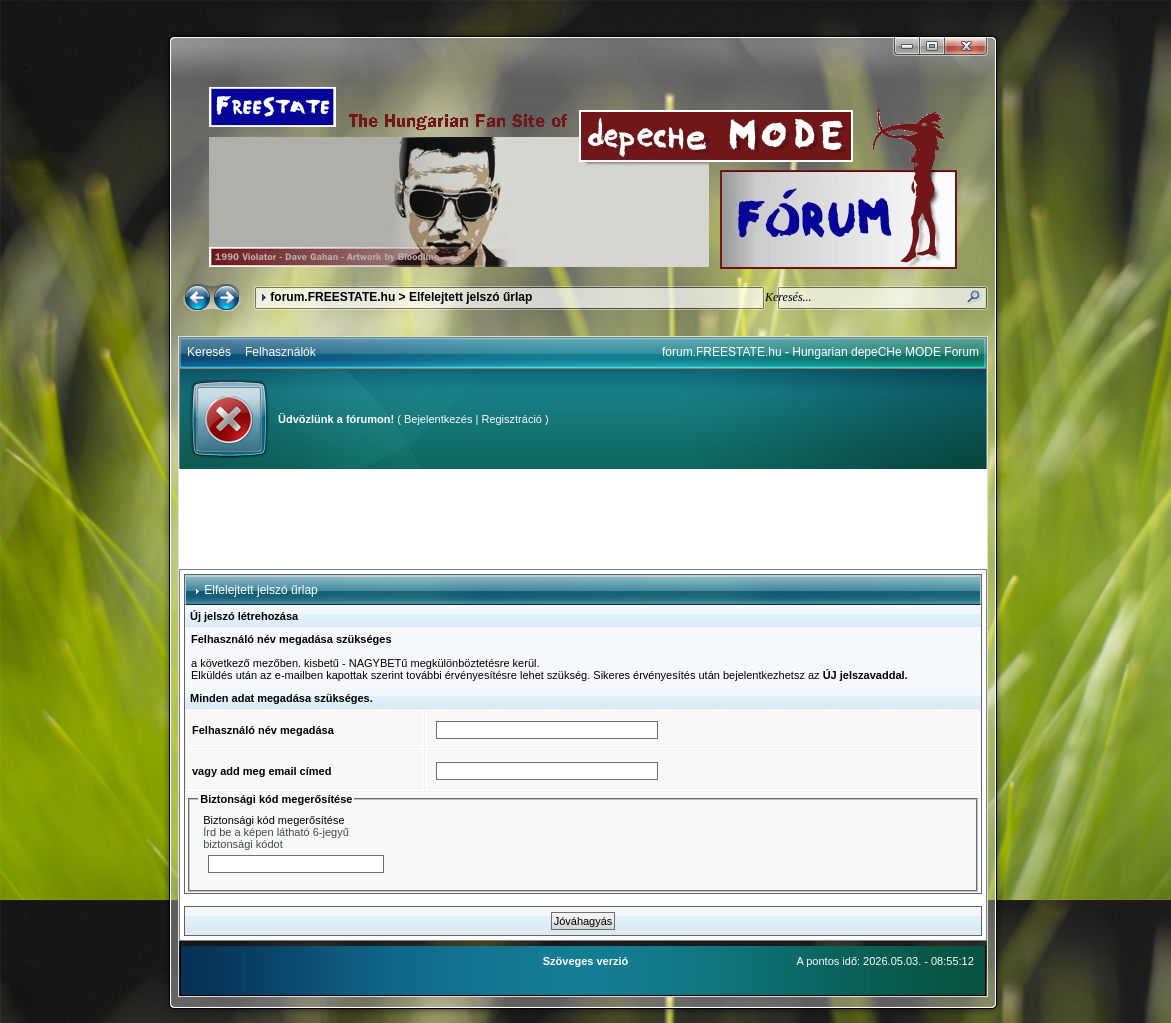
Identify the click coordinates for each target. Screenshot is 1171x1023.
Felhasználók (280, 352)
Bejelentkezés (438, 419)
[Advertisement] (583, 519)
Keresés (209, 352)
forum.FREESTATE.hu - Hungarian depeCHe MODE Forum (820, 352)
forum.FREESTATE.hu (332, 297)
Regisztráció (511, 419)
